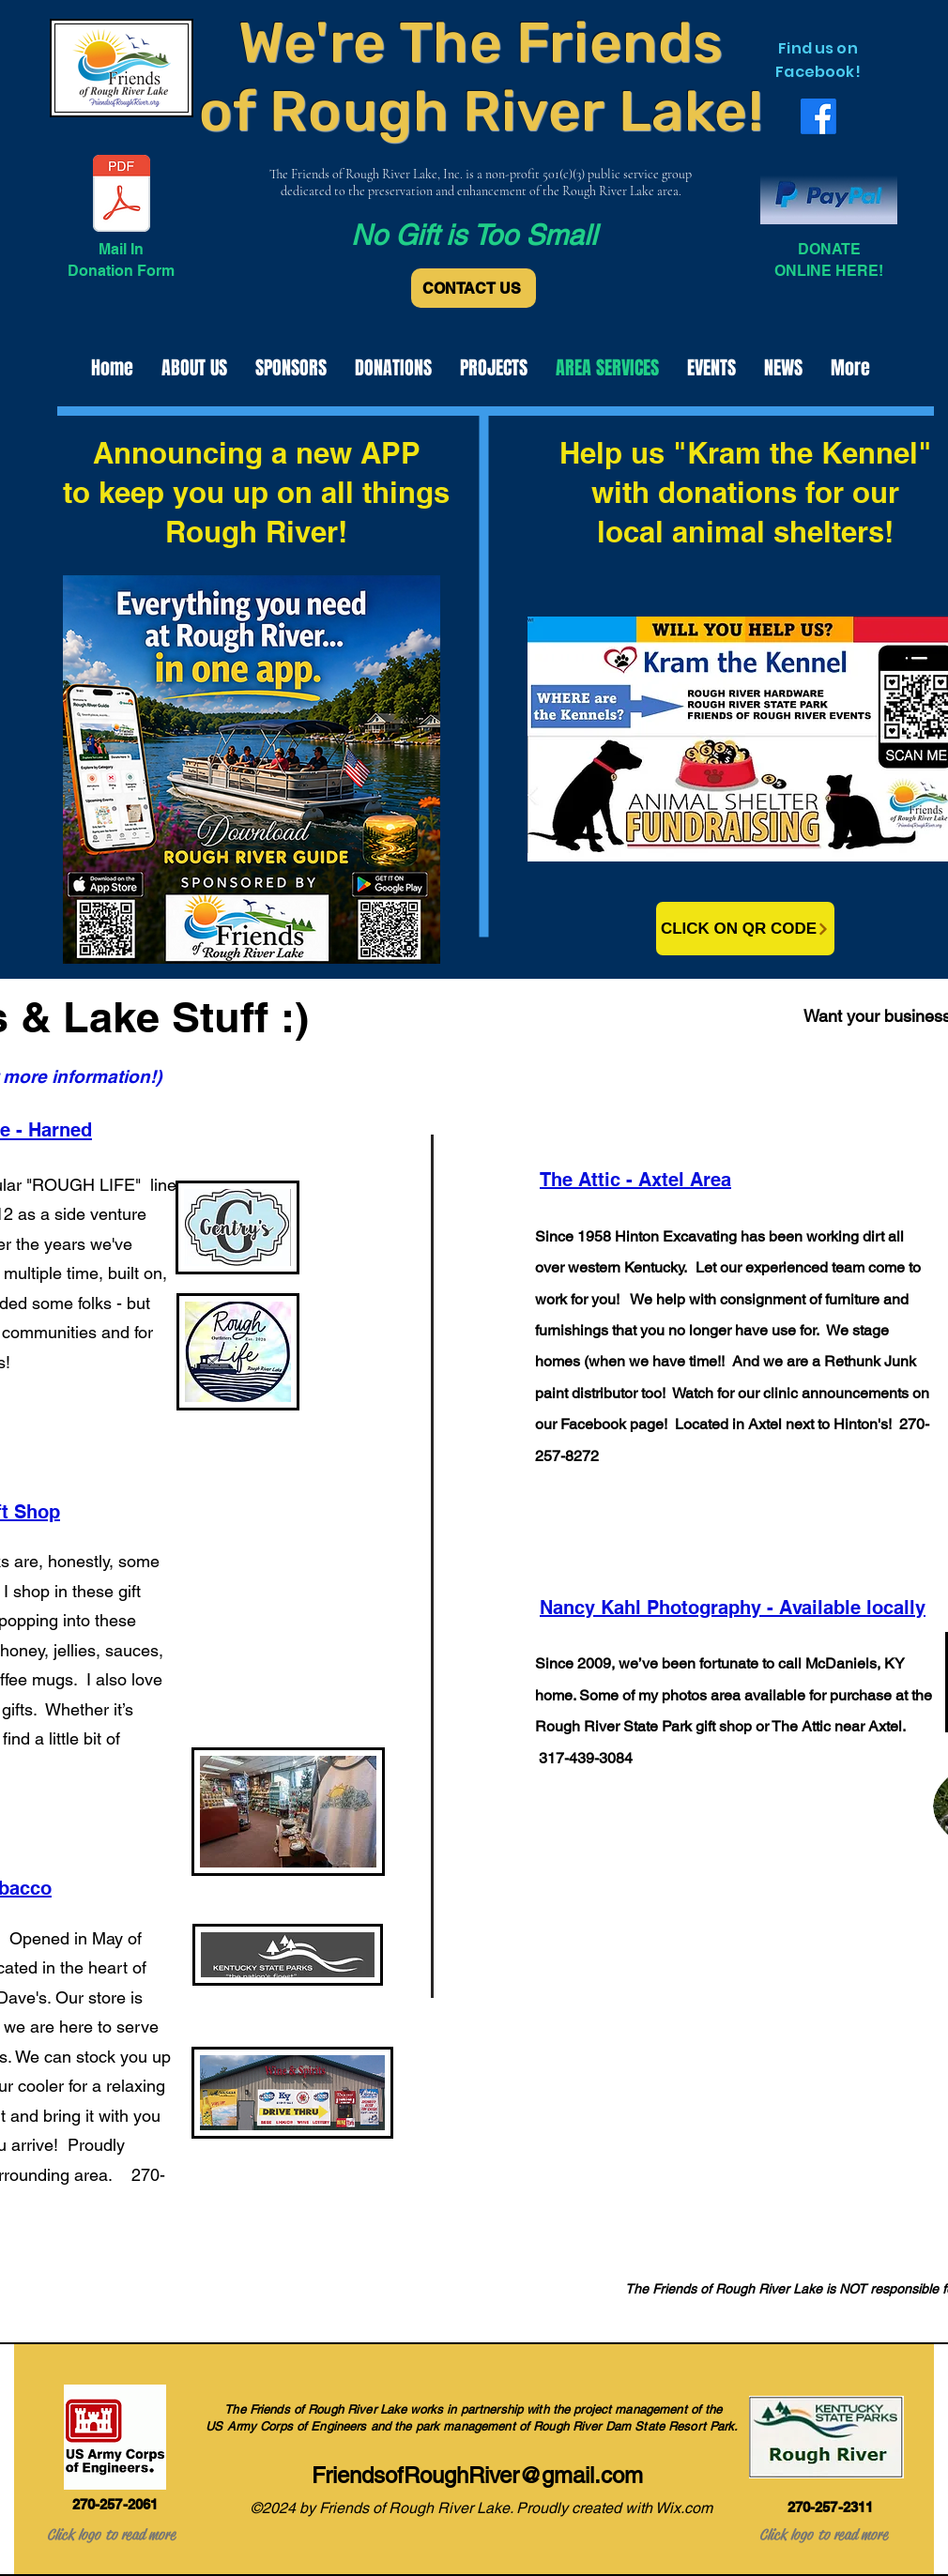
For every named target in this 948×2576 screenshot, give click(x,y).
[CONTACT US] (473, 288)
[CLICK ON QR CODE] (745, 928)
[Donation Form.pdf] (121, 195)
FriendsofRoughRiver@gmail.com (477, 2475)
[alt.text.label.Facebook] (818, 116)
